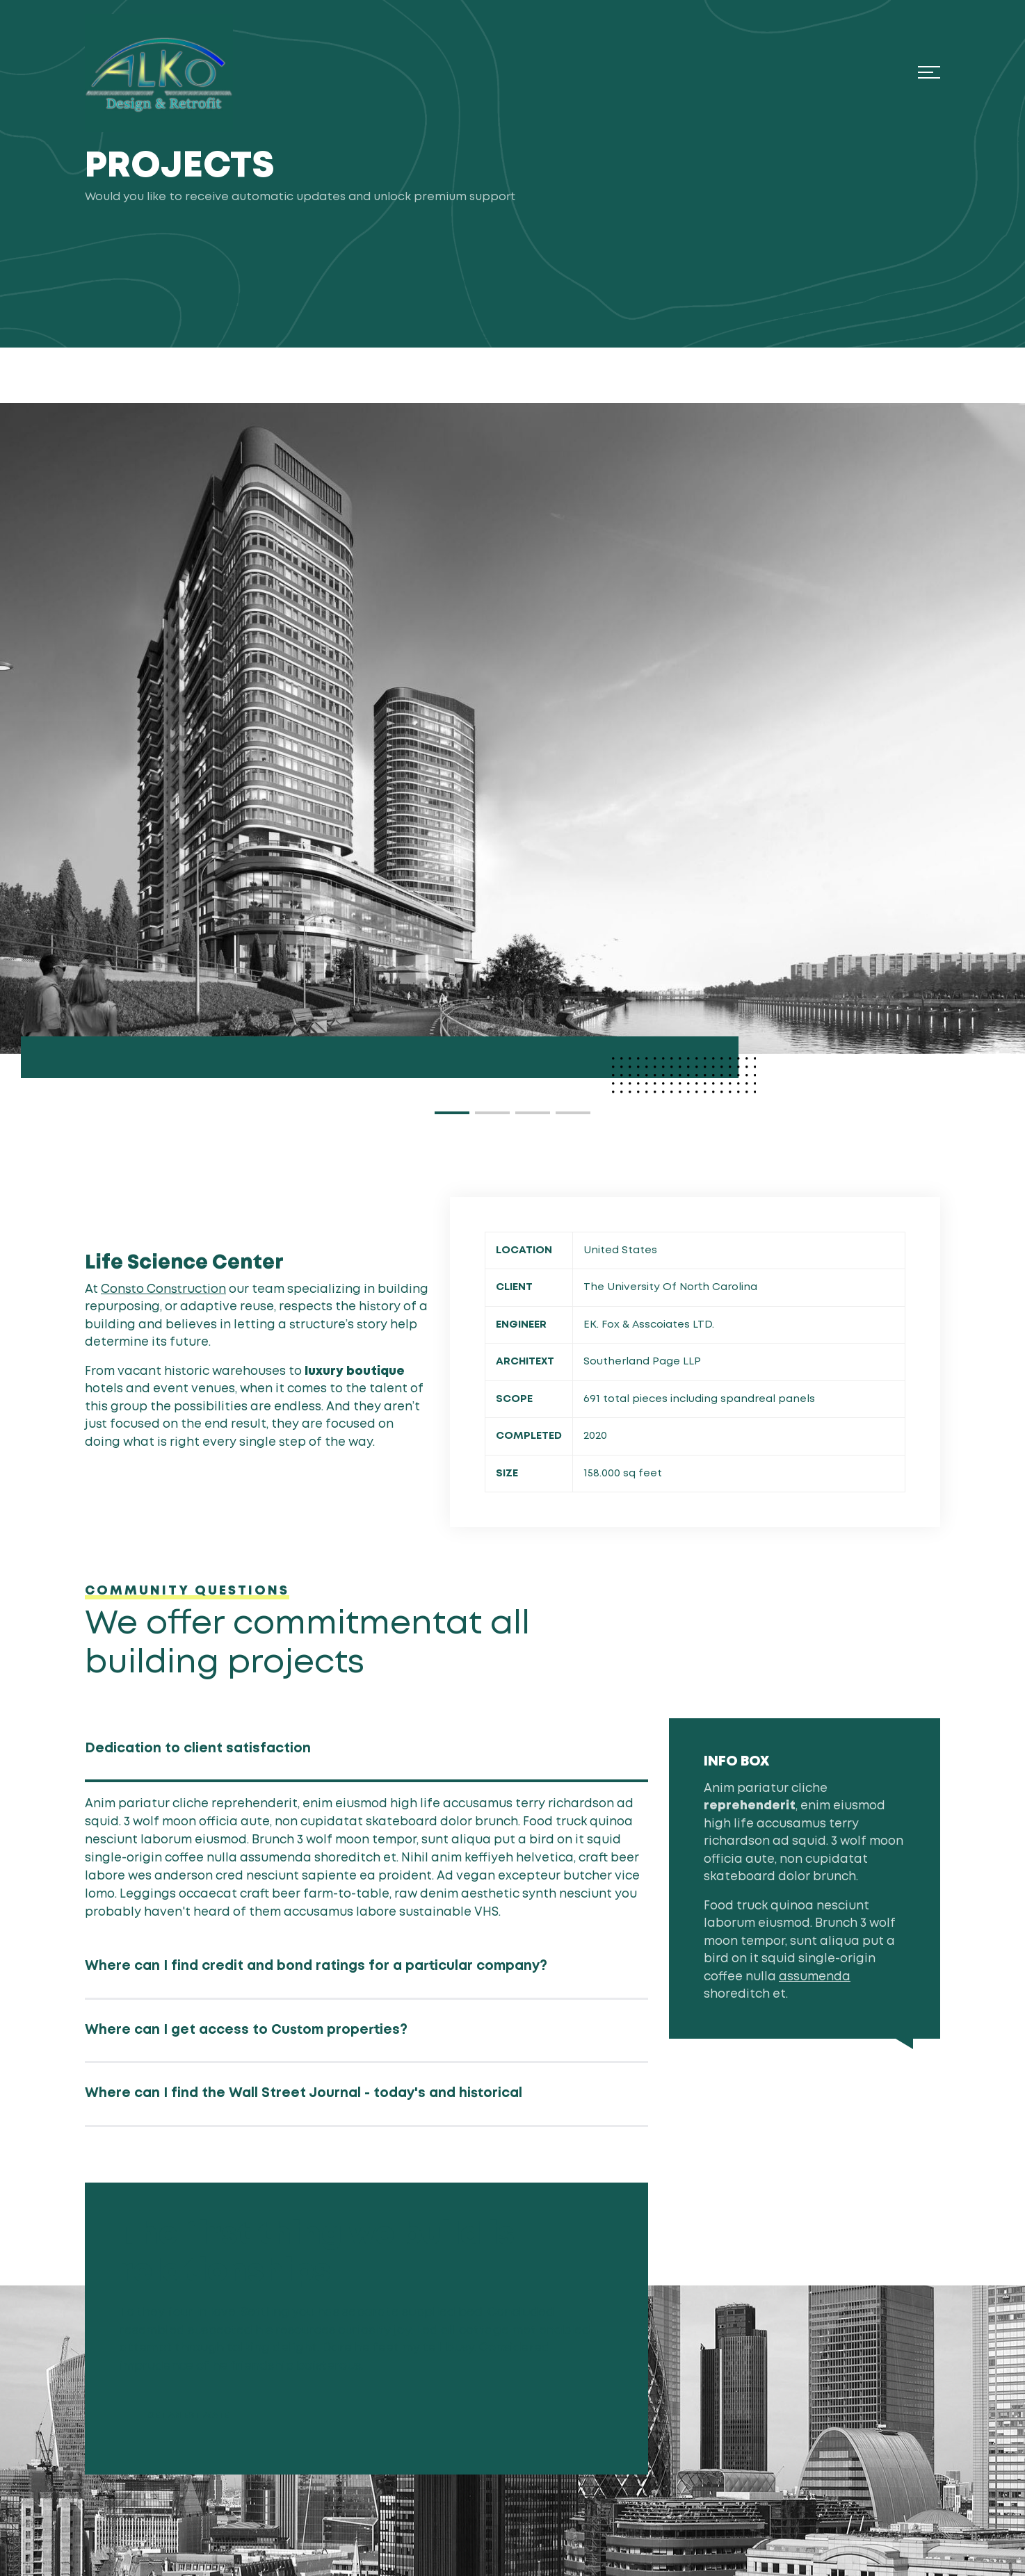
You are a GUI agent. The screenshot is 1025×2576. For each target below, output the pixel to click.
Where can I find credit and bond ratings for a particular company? (316, 1966)
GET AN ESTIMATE (188, 2416)
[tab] (366, 1750)
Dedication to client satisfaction (198, 1748)
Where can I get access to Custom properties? (246, 2030)
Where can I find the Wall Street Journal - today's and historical (303, 2093)
